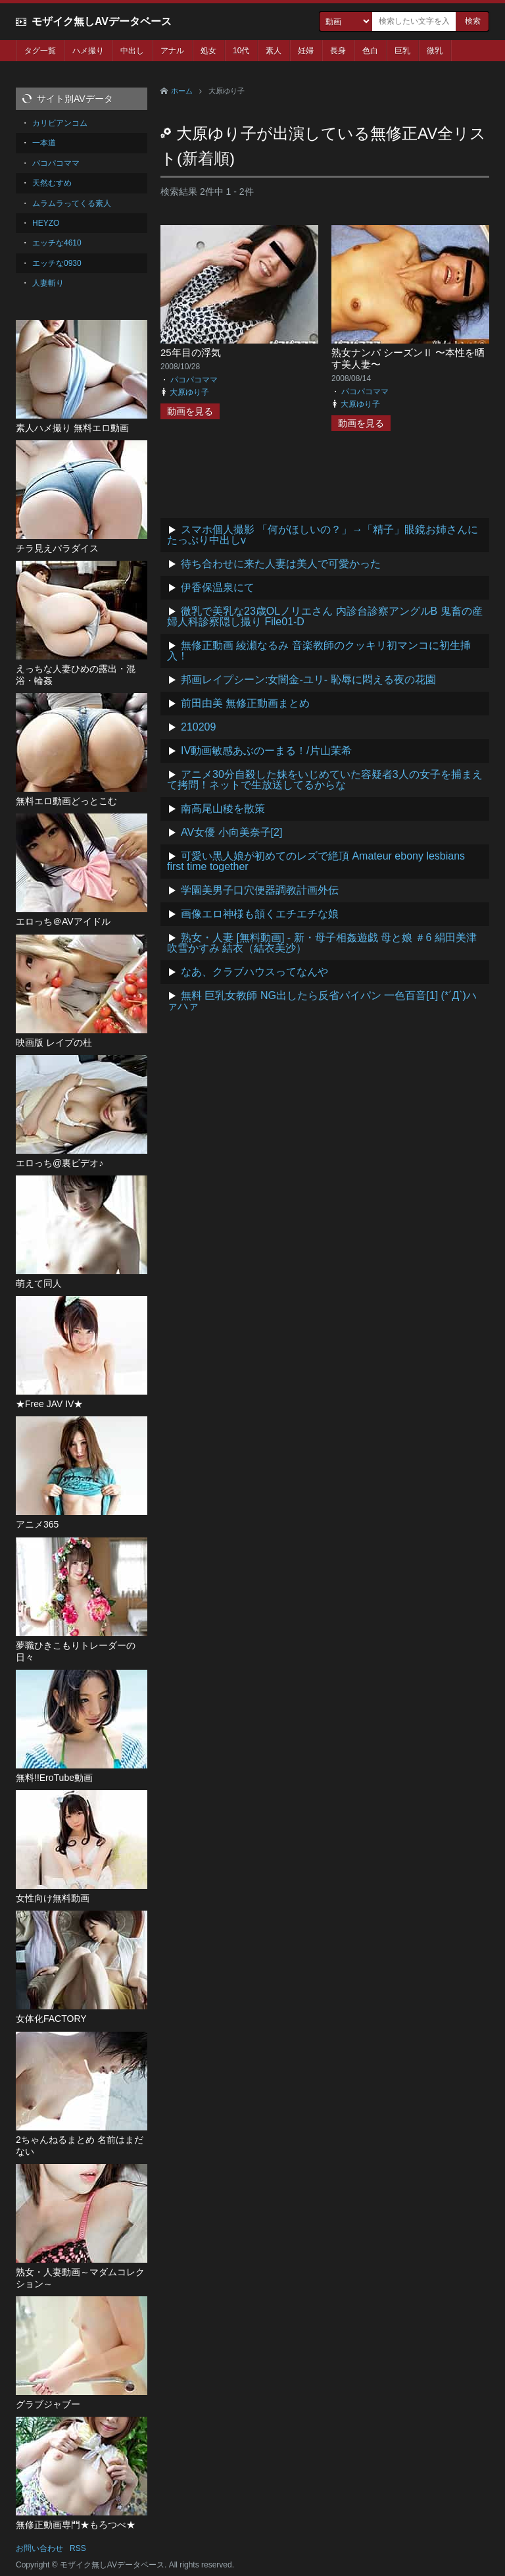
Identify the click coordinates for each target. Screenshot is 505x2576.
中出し (132, 50)
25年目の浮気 (190, 352)
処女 (208, 50)
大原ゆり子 (189, 392)
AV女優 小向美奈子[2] (231, 832)
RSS (78, 2548)
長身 (338, 50)
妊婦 (306, 50)
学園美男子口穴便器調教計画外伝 (260, 890)
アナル (172, 50)
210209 (198, 727)
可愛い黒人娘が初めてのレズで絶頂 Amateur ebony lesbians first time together (316, 861)
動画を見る (190, 411)
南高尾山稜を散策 (223, 808)
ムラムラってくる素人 (71, 203)
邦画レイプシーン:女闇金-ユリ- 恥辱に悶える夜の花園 (308, 679)
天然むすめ (52, 183)
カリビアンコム (59, 123)
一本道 (44, 142)
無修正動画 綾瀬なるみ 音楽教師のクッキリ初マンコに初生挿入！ (319, 650)
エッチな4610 (57, 242)
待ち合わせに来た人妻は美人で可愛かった (281, 563)
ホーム (182, 91)
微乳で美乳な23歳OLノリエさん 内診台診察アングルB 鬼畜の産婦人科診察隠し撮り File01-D (325, 616)
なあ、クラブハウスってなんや (254, 971)
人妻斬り (48, 283)
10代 (241, 50)
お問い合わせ (39, 2548)
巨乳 (402, 50)
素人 (273, 50)
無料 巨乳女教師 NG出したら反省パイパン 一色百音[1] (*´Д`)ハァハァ (322, 1001)
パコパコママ (194, 379)
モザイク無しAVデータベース (102, 21)
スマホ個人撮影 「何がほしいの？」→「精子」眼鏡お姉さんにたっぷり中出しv (322, 535)
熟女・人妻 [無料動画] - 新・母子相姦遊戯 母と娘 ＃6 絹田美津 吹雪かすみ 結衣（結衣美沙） (322, 943)
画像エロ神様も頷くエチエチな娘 (260, 913)
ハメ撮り (88, 50)
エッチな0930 (57, 263)
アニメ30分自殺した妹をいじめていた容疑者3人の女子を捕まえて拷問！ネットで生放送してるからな (325, 779)
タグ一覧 (40, 50)
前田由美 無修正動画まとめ (245, 703)
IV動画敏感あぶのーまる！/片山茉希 (266, 750)
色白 (370, 50)
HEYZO (45, 223)
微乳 (435, 50)
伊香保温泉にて (217, 587)
